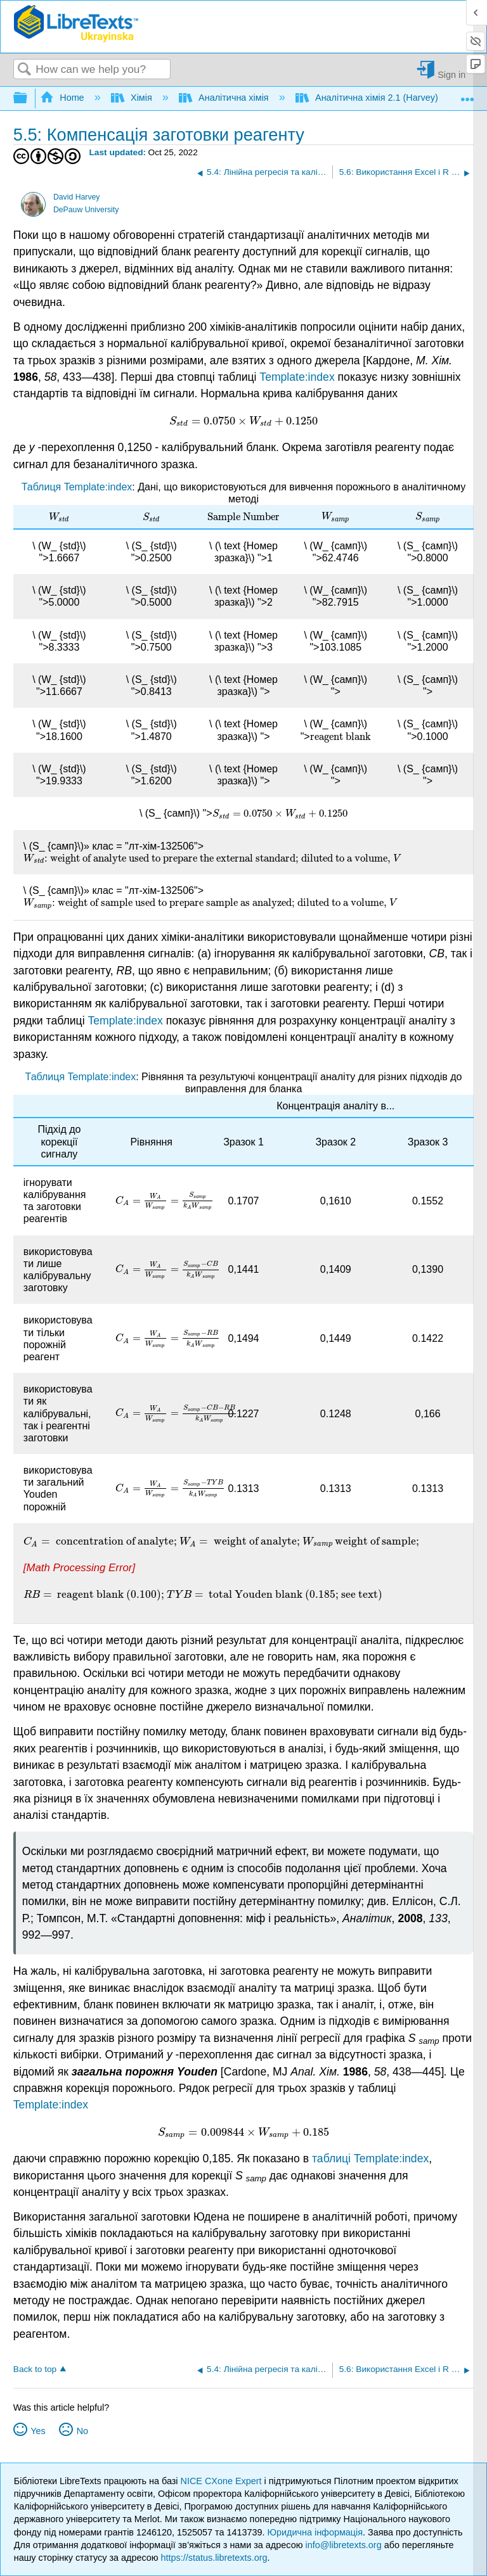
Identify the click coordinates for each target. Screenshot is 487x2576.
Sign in (451, 74)
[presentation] (243, 420)
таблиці (333, 2158)
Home (63, 97)
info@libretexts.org (343, 2545)
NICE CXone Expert (222, 2481)
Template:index (296, 377)
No (82, 2431)
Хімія (133, 97)
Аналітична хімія (225, 97)
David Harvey (76, 197)
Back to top (34, 2369)
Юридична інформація (315, 2532)
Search (24, 70)
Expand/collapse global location (467, 95)
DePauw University (86, 209)
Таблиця (43, 486)
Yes (37, 2431)
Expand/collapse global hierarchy (28, 98)
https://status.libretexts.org (214, 2558)
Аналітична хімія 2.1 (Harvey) (368, 97)
